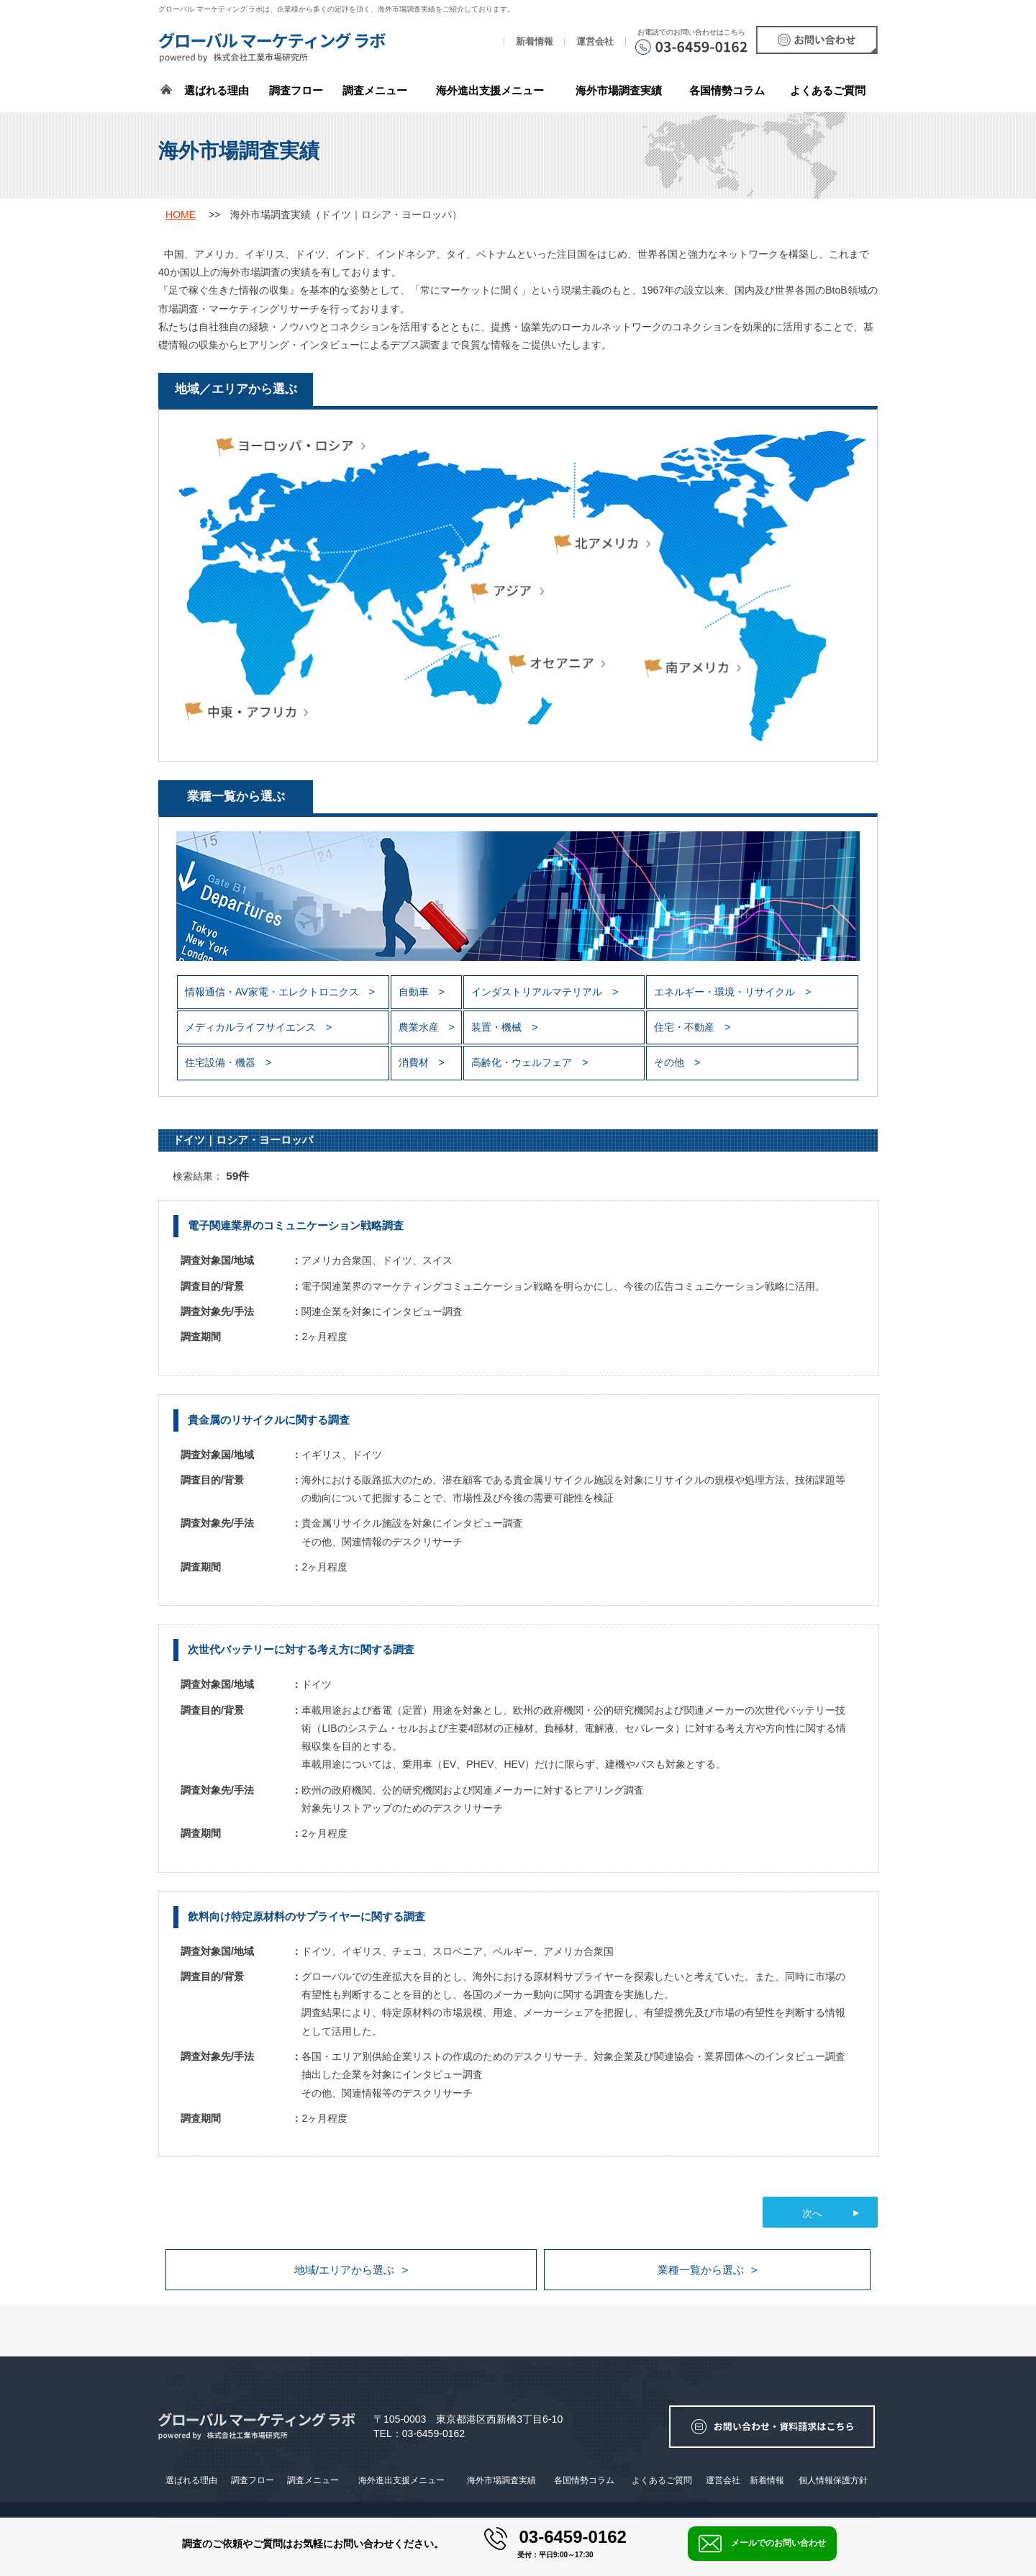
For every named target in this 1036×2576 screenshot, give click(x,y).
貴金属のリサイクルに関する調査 (269, 1420)
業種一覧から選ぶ (701, 2270)
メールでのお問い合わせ (762, 2543)
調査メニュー (374, 90)
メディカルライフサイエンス (252, 1027)
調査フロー (296, 90)
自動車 (415, 992)
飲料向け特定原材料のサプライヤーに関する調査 (306, 1916)
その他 (670, 1062)
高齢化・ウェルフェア (523, 1062)
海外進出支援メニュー (490, 90)
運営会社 (595, 41)
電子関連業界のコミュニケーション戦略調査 (296, 1225)
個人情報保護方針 (833, 2480)
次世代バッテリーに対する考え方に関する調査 (301, 1649)
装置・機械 (497, 1027)
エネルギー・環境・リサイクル (726, 992)
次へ (812, 2213)
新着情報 (534, 41)
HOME (180, 214)
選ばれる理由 (216, 90)
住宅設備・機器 (221, 1062)
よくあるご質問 (827, 90)
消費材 (415, 1062)
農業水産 (420, 1027)
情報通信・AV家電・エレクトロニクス (273, 992)
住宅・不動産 (685, 1027)
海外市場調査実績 (619, 90)
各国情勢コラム (584, 2480)
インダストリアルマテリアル (538, 992)
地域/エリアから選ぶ (344, 2270)
